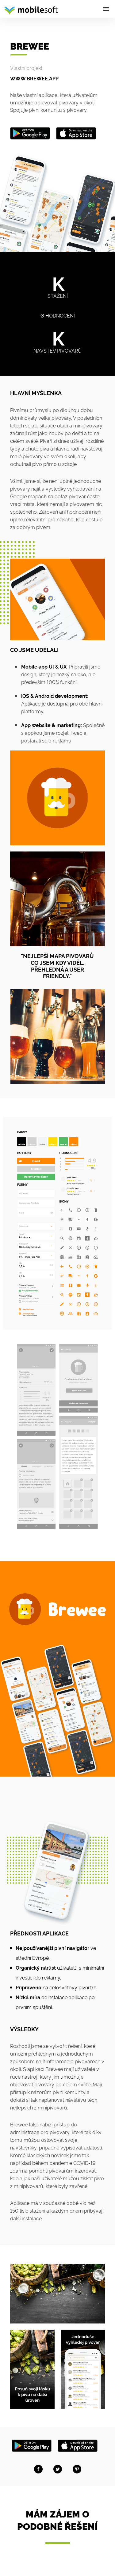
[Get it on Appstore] (76, 131)
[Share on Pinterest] (77, 2469)
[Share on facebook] (38, 2469)
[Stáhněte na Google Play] (32, 2444)
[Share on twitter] (57, 2469)
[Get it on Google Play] (30, 131)
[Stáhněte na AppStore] (78, 2444)
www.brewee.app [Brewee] (34, 78)
